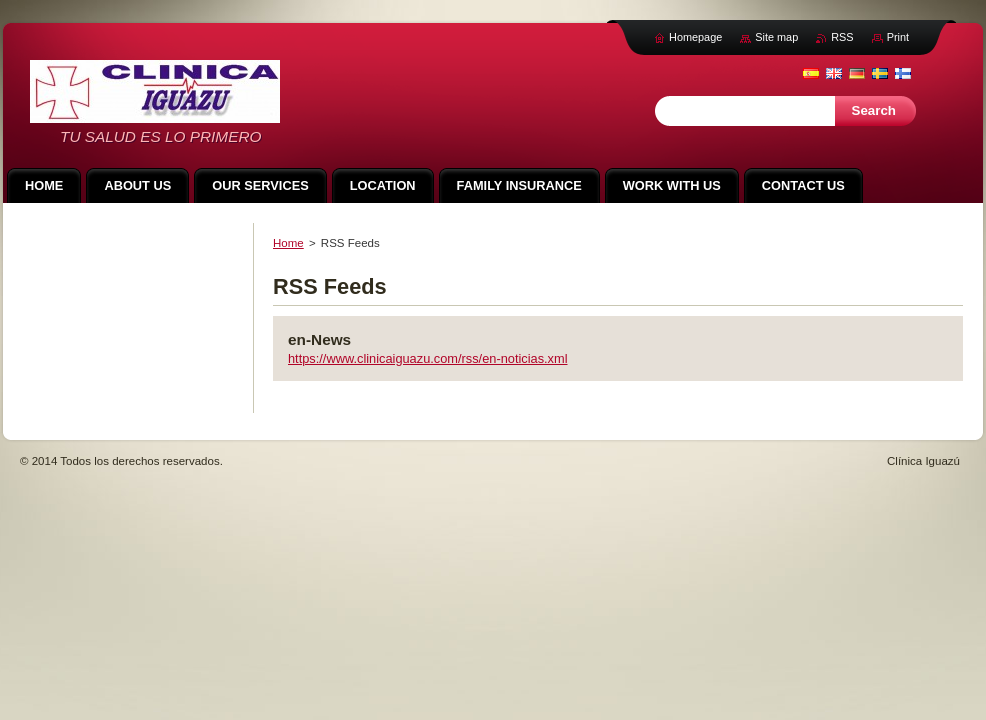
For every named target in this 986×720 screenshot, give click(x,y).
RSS (842, 37)
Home (288, 243)
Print (898, 37)
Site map (776, 37)
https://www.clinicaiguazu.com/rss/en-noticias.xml (428, 358)
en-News (319, 339)
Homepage (695, 37)
